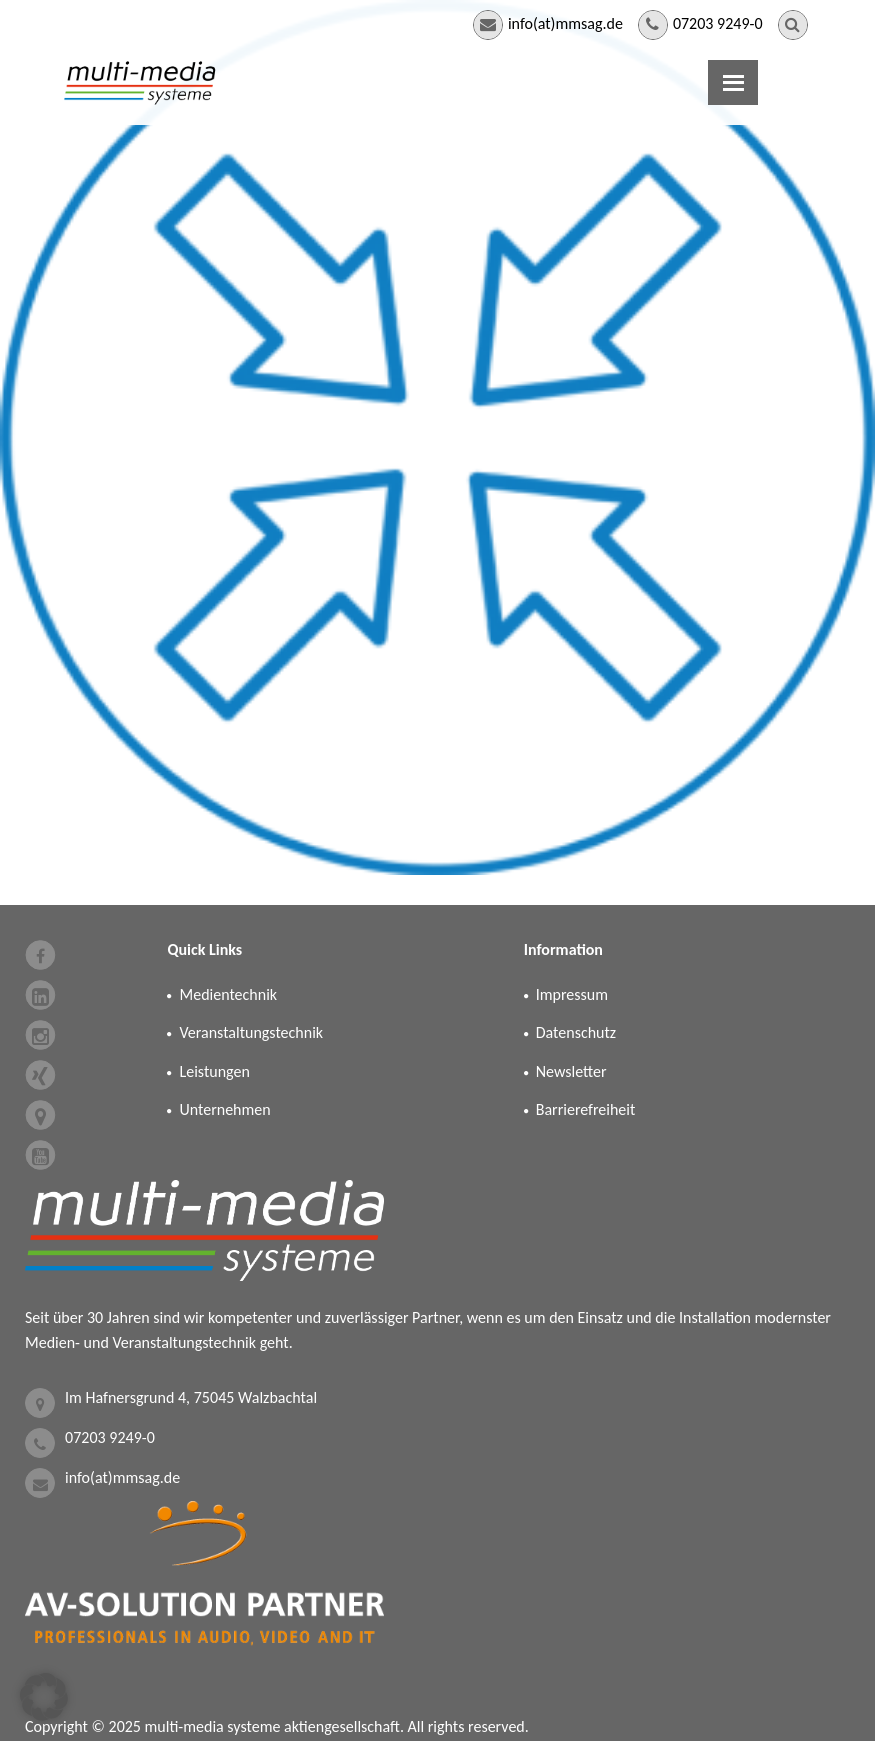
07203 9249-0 (718, 23)
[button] (44, 1697)
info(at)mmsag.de (565, 23)
